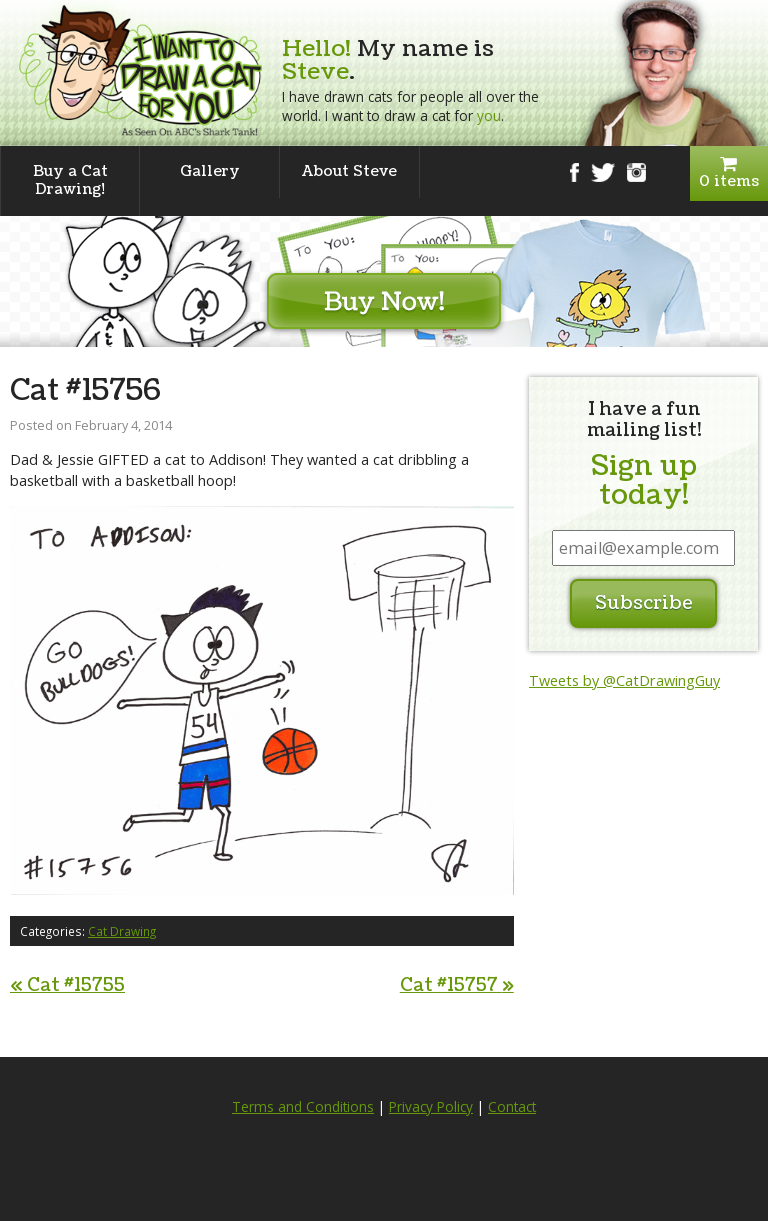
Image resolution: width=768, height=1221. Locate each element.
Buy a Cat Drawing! (70, 180)
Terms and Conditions (303, 1107)
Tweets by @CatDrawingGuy (624, 680)
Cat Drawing (122, 931)
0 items (729, 173)
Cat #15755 (67, 985)
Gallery (210, 171)
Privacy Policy (431, 1107)
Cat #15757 (457, 985)
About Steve (349, 171)
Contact (512, 1107)
